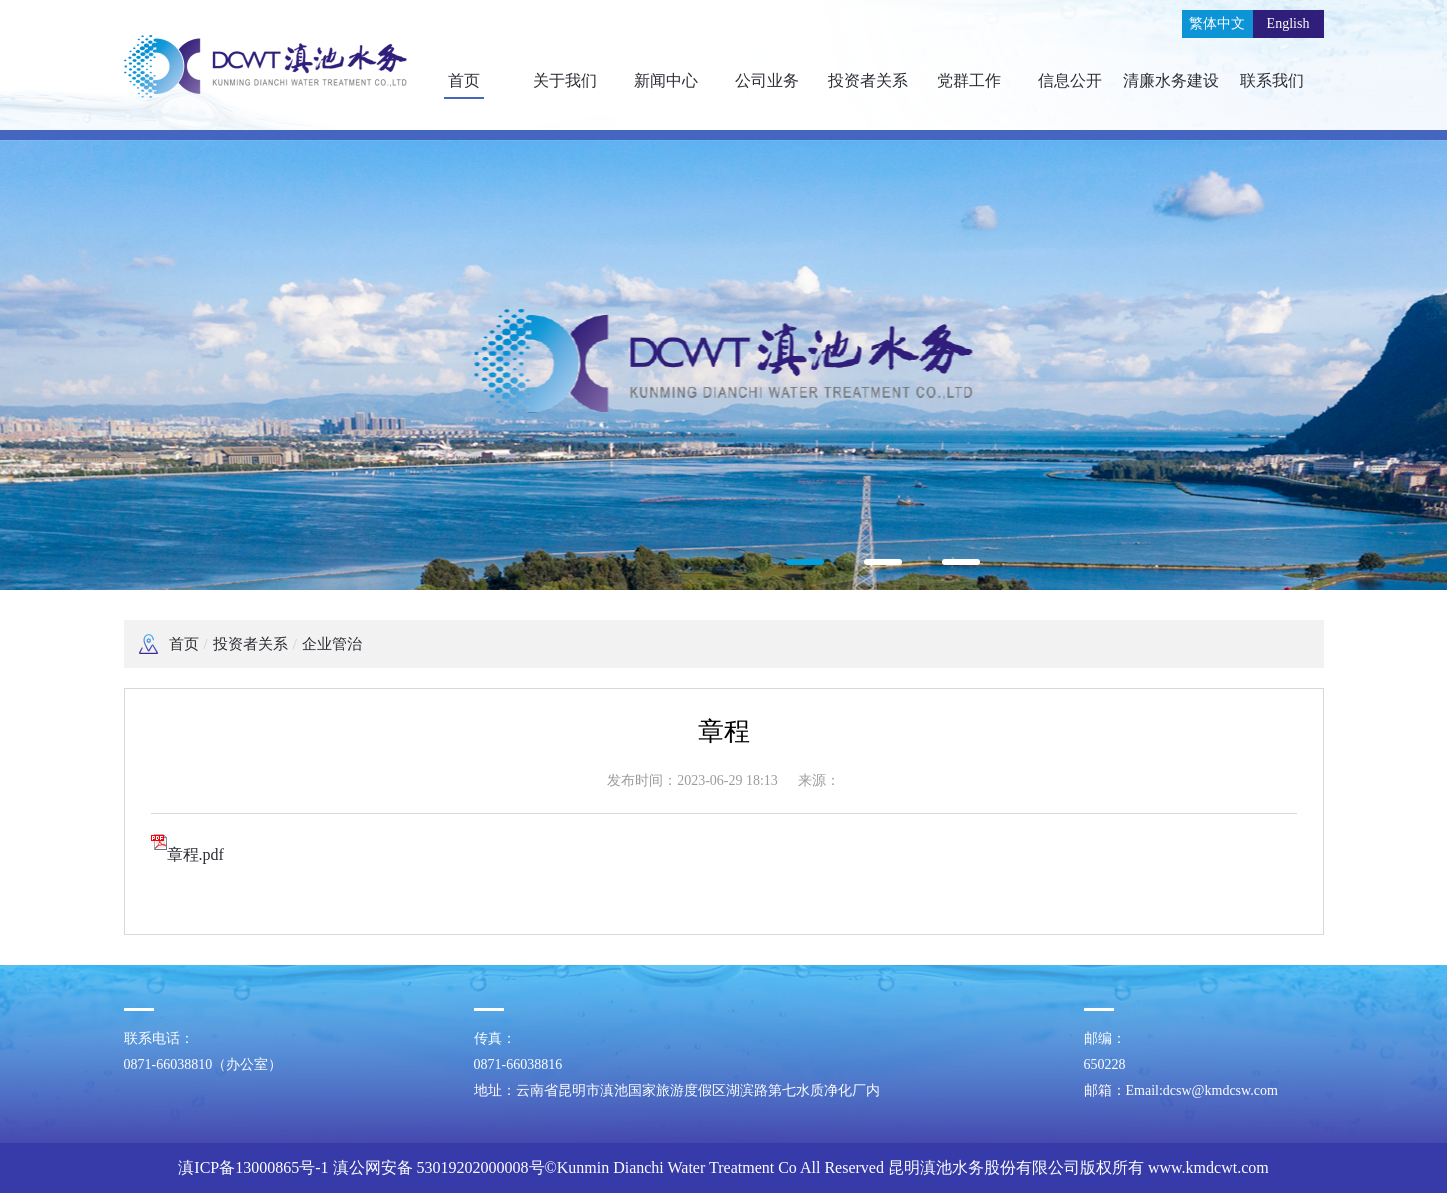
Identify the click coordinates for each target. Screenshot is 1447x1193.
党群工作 (969, 80)
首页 (464, 80)
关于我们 (565, 80)
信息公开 (1070, 80)
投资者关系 (868, 80)
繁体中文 (1217, 23)
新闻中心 (666, 80)
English (1288, 23)
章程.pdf (187, 854)
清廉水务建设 (1171, 80)
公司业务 (767, 80)
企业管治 (332, 644)
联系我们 (1272, 80)
